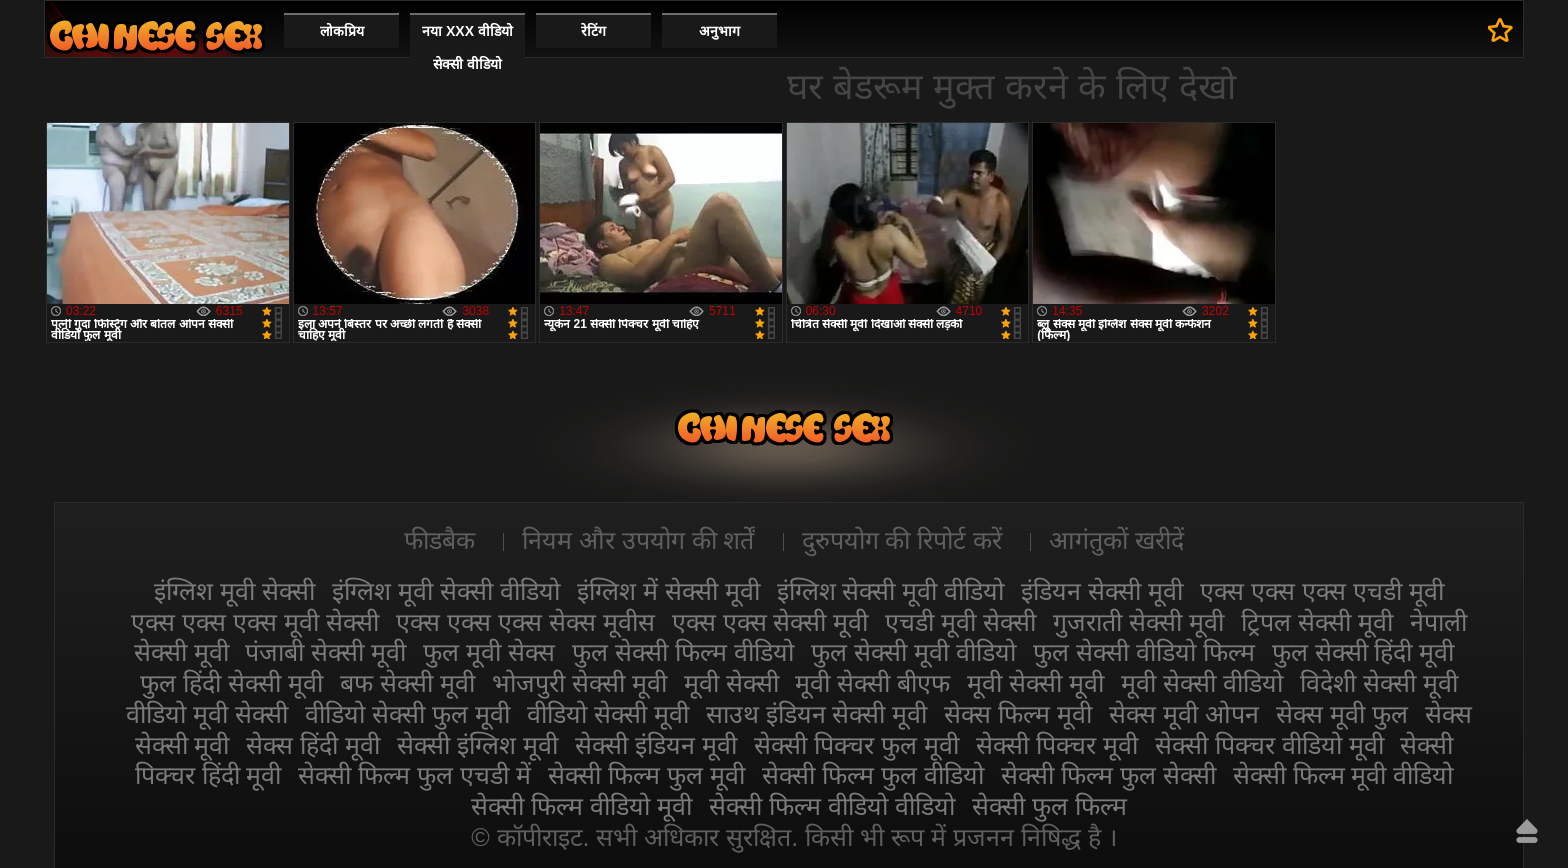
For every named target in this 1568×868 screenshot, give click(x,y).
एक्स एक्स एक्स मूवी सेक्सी (255, 622)
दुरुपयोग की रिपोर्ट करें (902, 540)
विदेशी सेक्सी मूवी (1379, 683)
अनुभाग (719, 31)
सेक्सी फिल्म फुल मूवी (646, 775)
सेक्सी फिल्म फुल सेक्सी (1108, 775)
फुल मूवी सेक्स (489, 652)
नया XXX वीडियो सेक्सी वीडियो (467, 47)
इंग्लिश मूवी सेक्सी (234, 591)
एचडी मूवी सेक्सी (960, 622)
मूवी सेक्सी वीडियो (1202, 683)
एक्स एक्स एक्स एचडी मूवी (1322, 591)
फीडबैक (439, 540)
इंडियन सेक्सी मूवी (1102, 591)
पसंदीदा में (1500, 30)
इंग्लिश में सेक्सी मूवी (668, 591)
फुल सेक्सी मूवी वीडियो (913, 652)
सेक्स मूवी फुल (1342, 714)
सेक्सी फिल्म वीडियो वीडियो (832, 806)
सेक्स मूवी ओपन (1184, 714)
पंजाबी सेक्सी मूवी (325, 652)
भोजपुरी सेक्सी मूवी (579, 683)
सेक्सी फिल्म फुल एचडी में (414, 775)
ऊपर (1527, 831)
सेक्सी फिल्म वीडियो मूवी (581, 806)
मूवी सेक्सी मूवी (1035, 683)
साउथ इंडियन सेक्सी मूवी (817, 714)
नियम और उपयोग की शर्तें (638, 540)
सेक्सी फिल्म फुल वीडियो (873, 775)
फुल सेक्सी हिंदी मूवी (1363, 652)
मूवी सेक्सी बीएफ (872, 683)
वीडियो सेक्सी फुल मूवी (407, 714)
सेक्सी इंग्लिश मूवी (477, 745)
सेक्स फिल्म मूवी (1018, 714)
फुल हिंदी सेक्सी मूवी (231, 683)
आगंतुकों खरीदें (1116, 540)
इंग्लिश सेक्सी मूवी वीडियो (891, 591)
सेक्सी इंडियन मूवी (656, 745)
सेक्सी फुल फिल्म (1049, 806)
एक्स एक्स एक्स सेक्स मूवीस (525, 622)
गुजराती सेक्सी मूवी (1138, 622)
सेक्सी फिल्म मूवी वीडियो (1343, 775)
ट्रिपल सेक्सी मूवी (1317, 622)
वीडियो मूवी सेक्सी (207, 714)
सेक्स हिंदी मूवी (313, 745)
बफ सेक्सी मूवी (407, 683)
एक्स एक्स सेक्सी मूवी (770, 622)
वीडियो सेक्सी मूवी (608, 714)
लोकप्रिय (342, 31)
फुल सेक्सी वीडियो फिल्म (1144, 652)
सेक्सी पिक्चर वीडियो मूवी (1269, 745)
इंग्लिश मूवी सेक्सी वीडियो (446, 591)
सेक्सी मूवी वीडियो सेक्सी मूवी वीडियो (156, 35)
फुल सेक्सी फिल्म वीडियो (683, 652)
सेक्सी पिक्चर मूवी (1057, 745)
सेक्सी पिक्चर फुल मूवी (856, 745)
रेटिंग (593, 31)
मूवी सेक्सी (731, 683)
